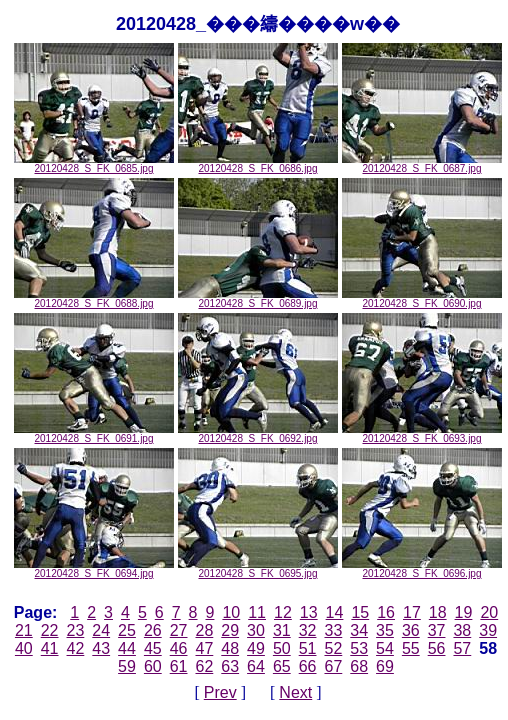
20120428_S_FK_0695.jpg (258, 569)
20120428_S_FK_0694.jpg (94, 569)
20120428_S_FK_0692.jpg (258, 434)
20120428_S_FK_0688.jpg (94, 299)
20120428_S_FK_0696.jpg (422, 569)
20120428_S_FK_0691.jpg (94, 434)
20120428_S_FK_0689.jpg (258, 299)
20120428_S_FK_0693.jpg (422, 434)
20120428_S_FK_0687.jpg (422, 164)
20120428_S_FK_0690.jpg (422, 299)
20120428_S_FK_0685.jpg (94, 164)
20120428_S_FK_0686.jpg (258, 164)
